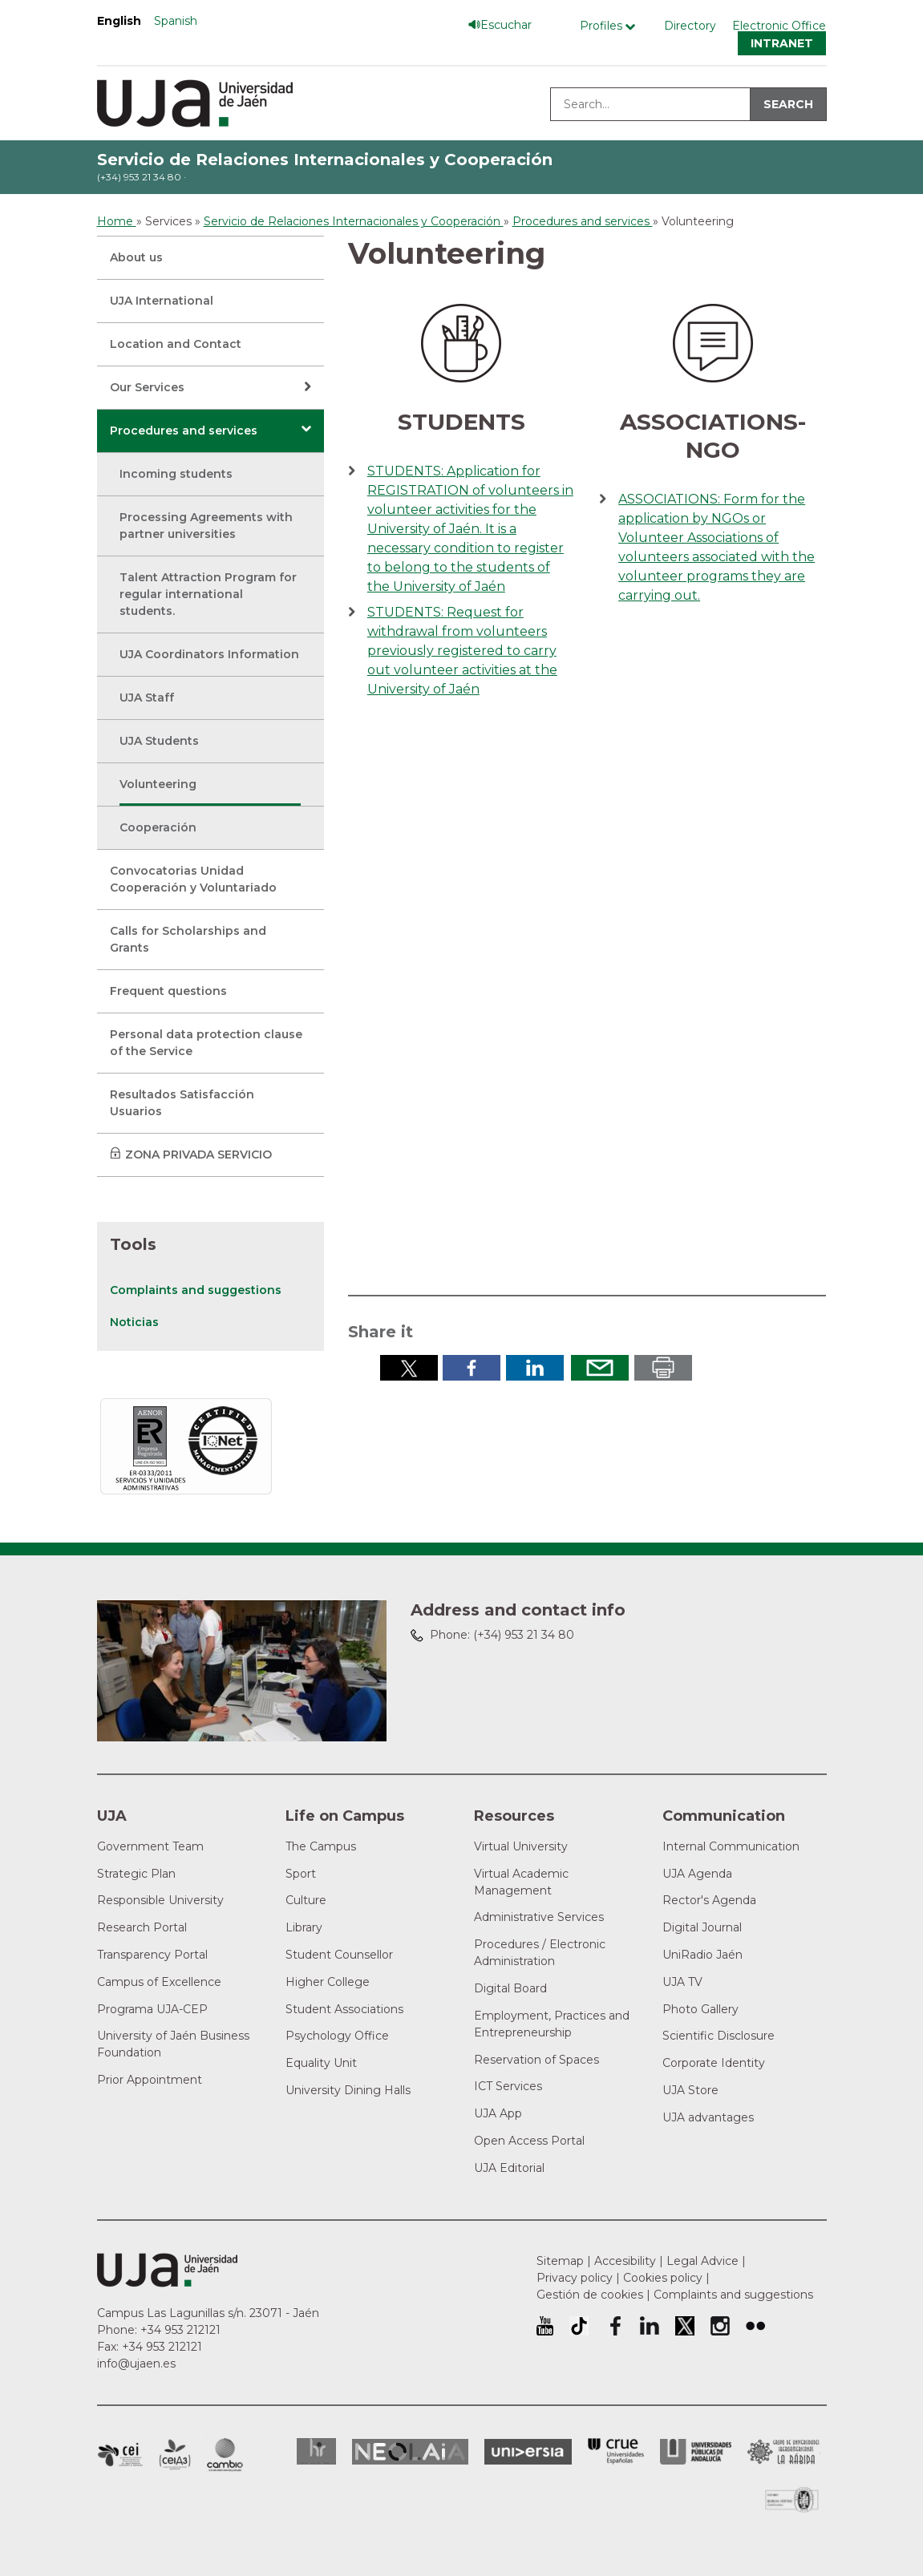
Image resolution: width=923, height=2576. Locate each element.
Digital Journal (702, 1927)
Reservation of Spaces (536, 2059)
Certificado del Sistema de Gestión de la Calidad (792, 2498)
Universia (528, 2452)
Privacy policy (574, 2278)
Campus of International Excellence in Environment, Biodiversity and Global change (225, 2455)
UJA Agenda (697, 1873)
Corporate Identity (713, 2063)
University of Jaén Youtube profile (544, 2325)
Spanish (175, 21)
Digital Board (510, 1988)
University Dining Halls (348, 2090)
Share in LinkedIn (535, 1368)
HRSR (316, 2451)
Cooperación (157, 827)
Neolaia (410, 2452)
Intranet (782, 43)
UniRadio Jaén (702, 1954)
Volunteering (157, 784)
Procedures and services (183, 430)
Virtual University (521, 1846)
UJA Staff (146, 697)
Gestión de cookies (589, 2294)
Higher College (327, 1982)
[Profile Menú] (611, 26)
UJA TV (682, 1982)
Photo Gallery (700, 2009)
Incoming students (176, 474)
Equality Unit (321, 2063)
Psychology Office (337, 2035)
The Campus (320, 1846)
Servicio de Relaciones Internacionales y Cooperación (325, 159)
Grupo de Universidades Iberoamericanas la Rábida (783, 2452)
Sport (300, 1873)
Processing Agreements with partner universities (206, 525)
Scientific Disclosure (718, 2035)
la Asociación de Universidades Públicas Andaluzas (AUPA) (695, 2452)
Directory (690, 25)
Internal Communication (731, 1846)
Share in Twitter (409, 1368)
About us (136, 257)
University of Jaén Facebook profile (614, 2325)
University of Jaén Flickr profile (755, 2325)
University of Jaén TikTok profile (579, 2325)
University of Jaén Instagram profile (720, 2325)
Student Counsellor (339, 1954)
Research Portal (142, 1927)
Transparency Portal (152, 1954)
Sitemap (560, 2261)
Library (303, 1927)
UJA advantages (708, 2117)
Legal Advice (702, 2261)
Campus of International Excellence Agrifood (175, 2455)
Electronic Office (779, 25)
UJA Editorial (509, 2168)
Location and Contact (175, 344)
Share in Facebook (471, 1368)
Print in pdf (663, 1368)
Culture (305, 1900)
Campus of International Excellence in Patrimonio (120, 2455)
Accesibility (625, 2261)
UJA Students (159, 741)
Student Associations (344, 2009)
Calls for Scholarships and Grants (188, 939)
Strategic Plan (136, 1873)
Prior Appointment (149, 2080)
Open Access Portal (529, 2140)
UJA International (161, 300)
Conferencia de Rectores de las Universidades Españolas (616, 2451)
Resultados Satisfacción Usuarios (182, 1102)
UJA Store (690, 2090)
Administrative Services (539, 1917)
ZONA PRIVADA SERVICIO (198, 1154)
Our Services (147, 387)
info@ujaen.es (136, 2363)
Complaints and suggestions (195, 1290)
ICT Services (508, 2086)
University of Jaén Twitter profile (684, 2325)
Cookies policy (662, 2278)
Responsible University (160, 1900)
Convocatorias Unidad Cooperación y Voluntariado (193, 879)
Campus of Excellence (159, 1982)
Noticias (134, 1322)
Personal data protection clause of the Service (206, 1042)
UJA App (498, 2113)
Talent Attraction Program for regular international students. (208, 594)
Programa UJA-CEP (152, 2009)
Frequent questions (168, 991)
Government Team (150, 1846)
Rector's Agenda (709, 1900)
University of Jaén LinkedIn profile (649, 2325)
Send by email (600, 1368)
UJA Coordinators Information (209, 654)
